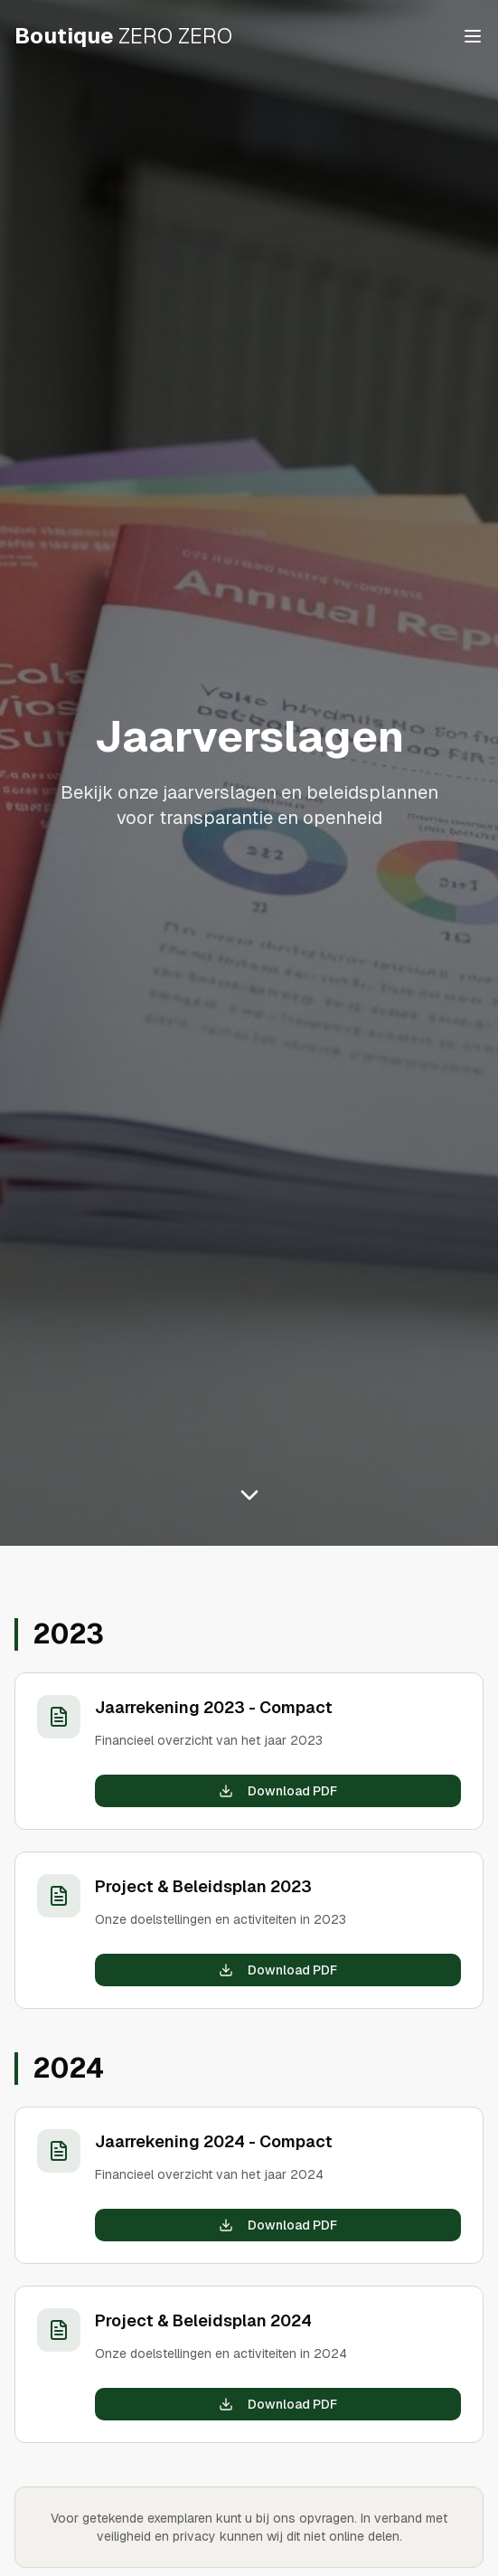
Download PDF (278, 1791)
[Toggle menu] (473, 36)
